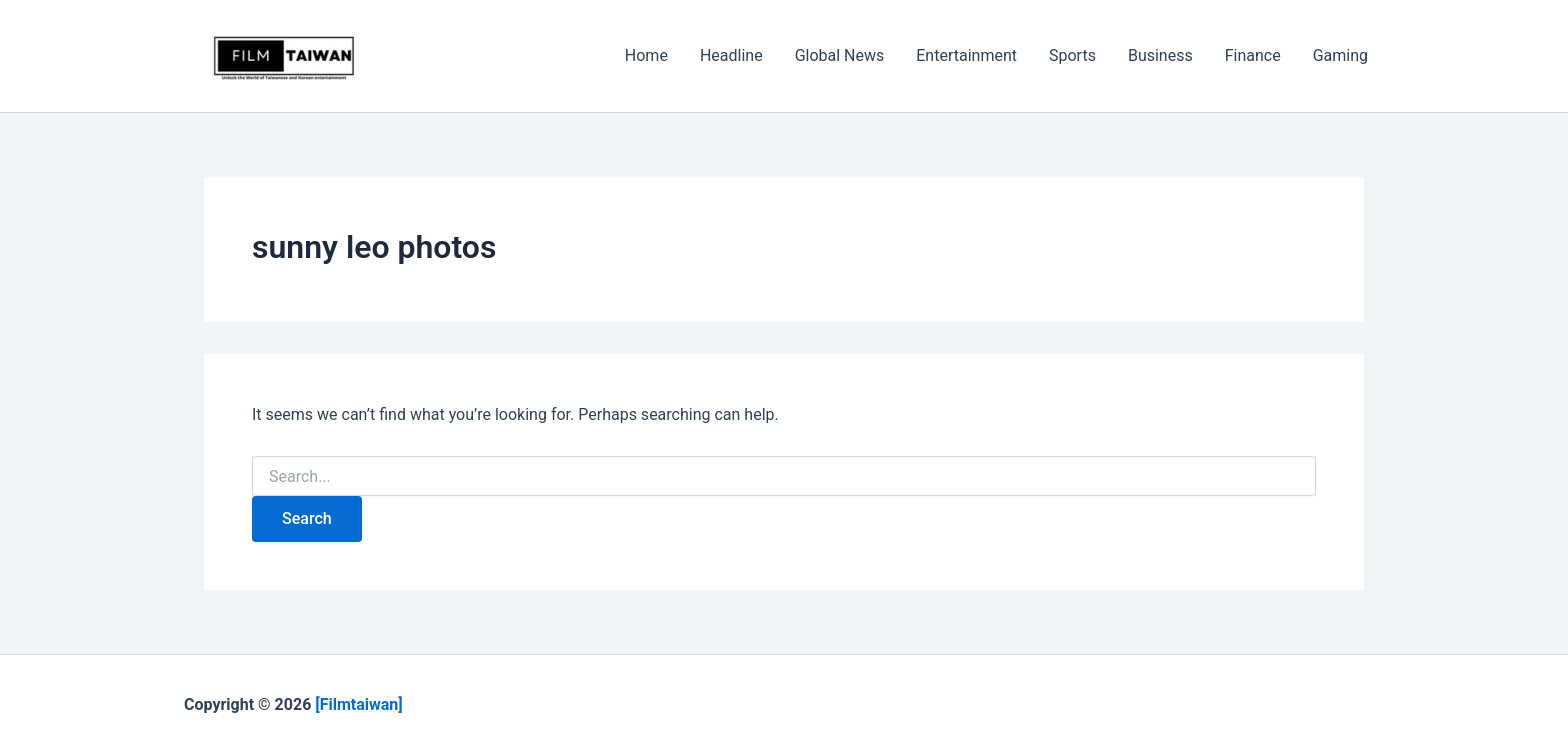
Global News (840, 55)
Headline (731, 55)
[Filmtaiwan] (360, 704)
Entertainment (966, 55)
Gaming (1340, 55)
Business (1160, 55)
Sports (1072, 55)
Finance (1253, 55)
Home (646, 55)
